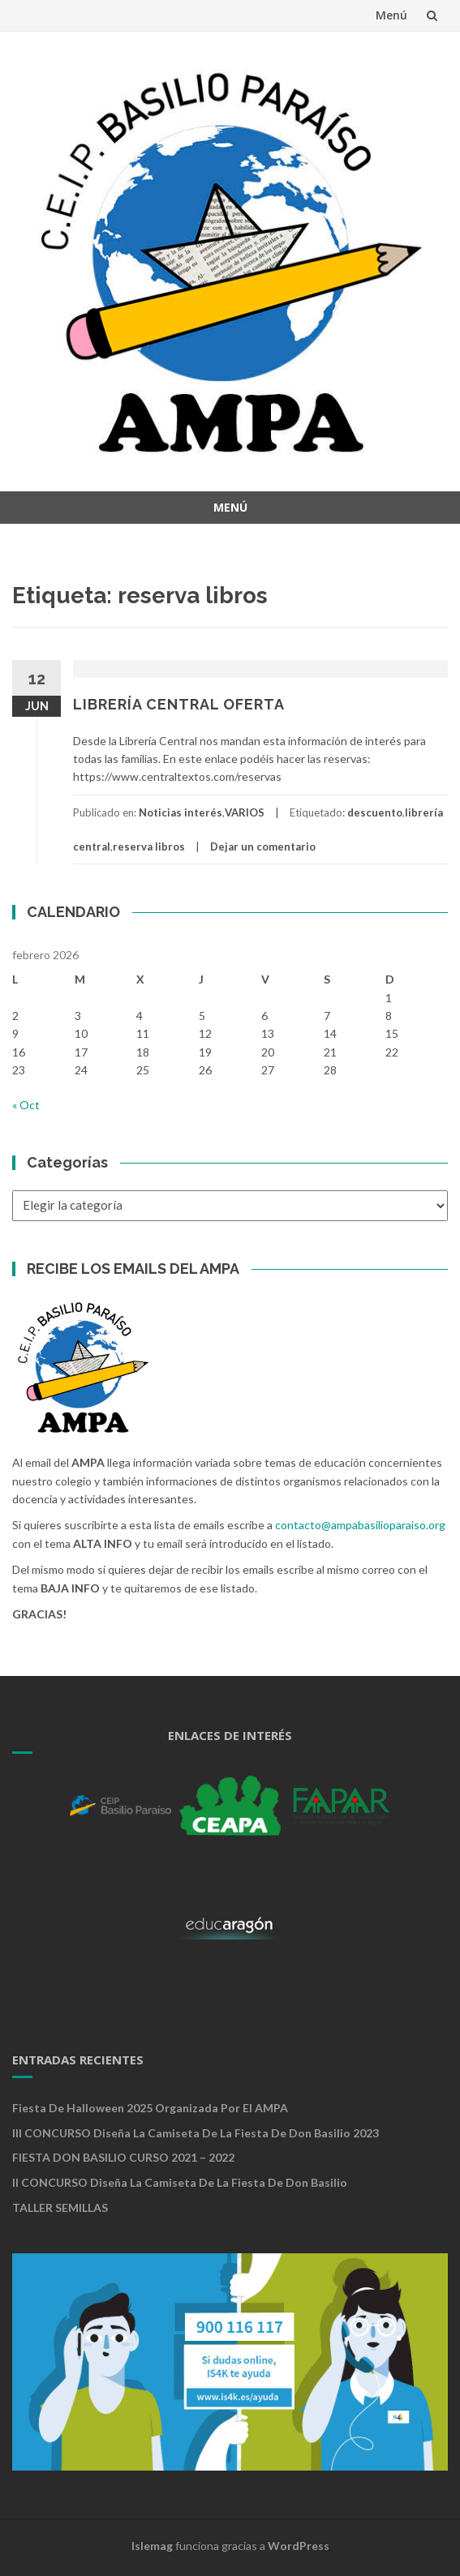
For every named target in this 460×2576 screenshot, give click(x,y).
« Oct (26, 1105)
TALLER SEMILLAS (60, 2207)
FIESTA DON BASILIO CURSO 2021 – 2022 (123, 2157)
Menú (391, 15)
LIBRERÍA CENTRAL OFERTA (179, 704)
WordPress (298, 2545)
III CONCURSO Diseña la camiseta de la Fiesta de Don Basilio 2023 (195, 2133)
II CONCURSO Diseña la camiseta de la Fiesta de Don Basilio (179, 2182)
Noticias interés (180, 812)
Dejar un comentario (263, 846)
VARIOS (244, 812)
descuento (374, 812)
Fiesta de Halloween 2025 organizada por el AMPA (150, 2108)
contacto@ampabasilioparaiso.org (360, 1525)
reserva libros (149, 846)
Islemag (152, 2545)
